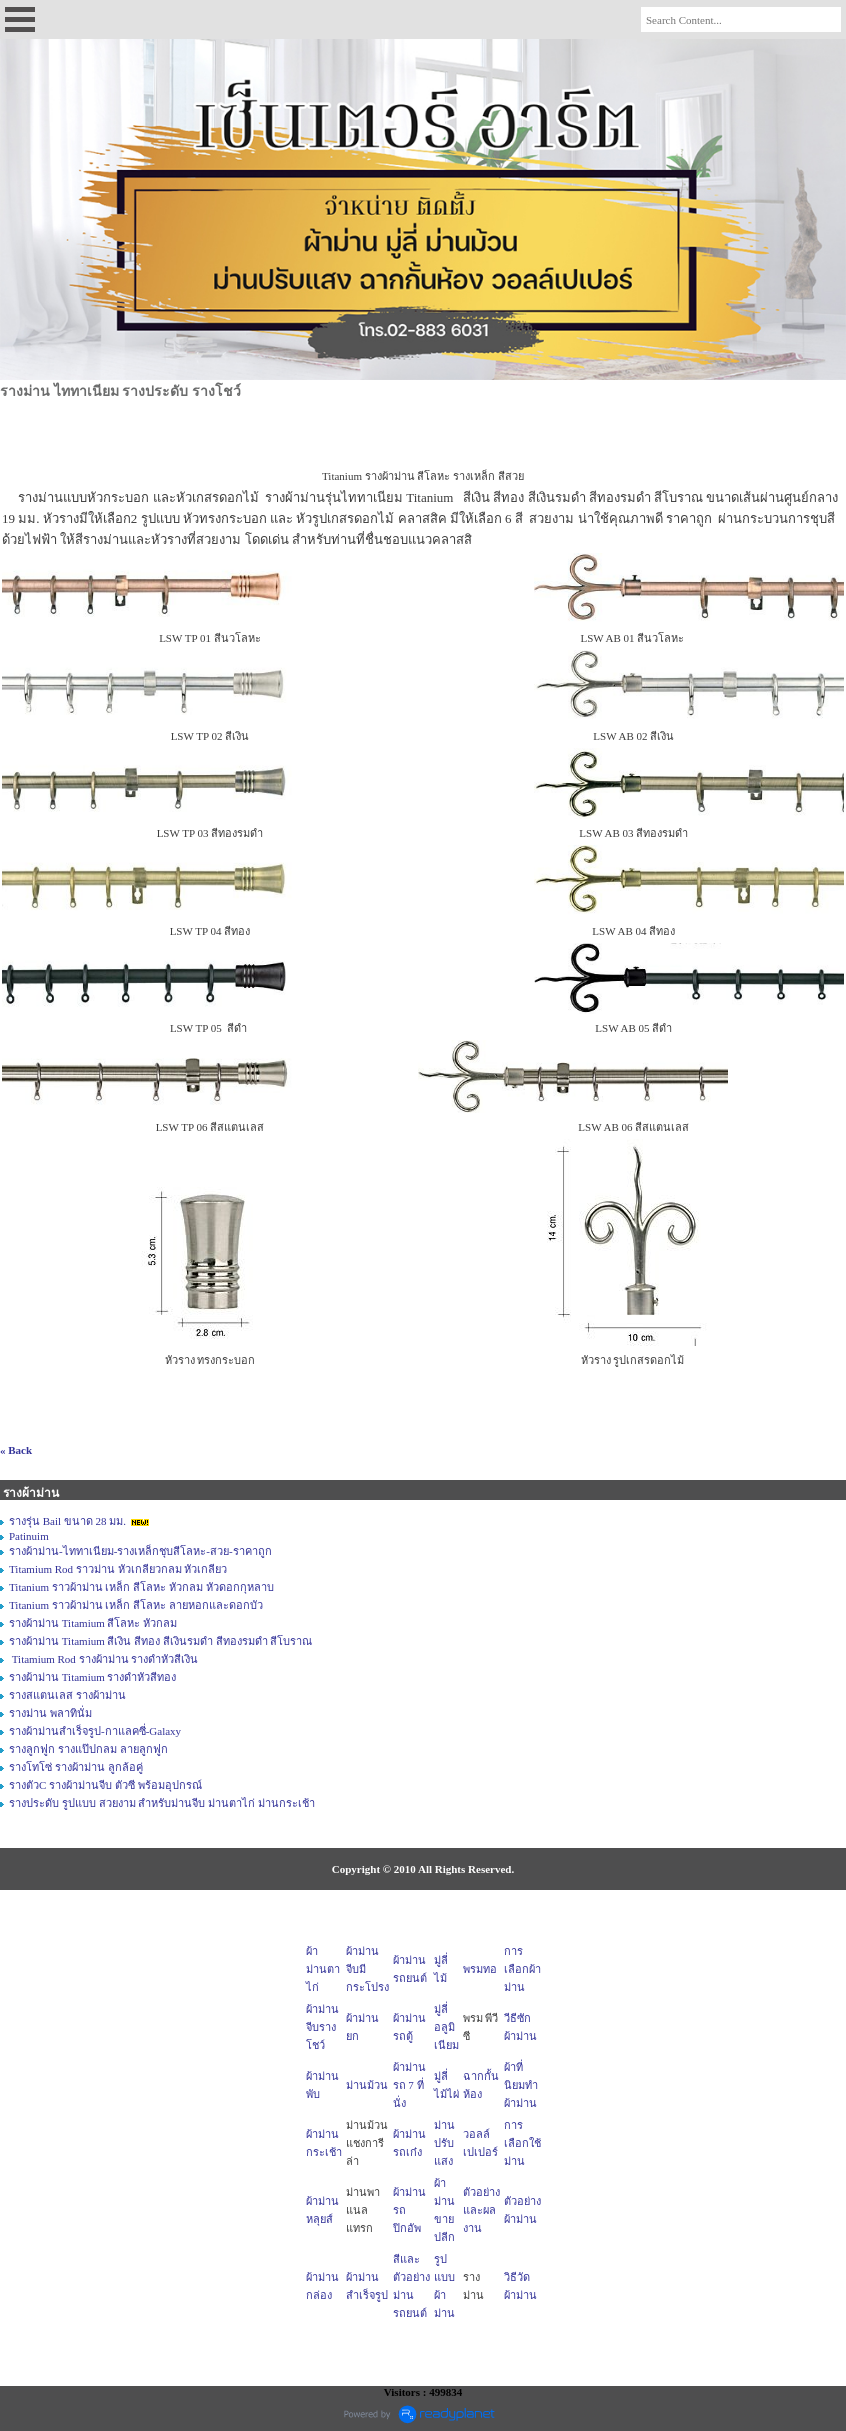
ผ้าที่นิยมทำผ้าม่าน (521, 2085)
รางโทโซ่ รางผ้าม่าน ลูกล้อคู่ (76, 1767)
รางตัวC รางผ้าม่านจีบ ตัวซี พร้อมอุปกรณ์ (105, 1785)
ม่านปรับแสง (444, 2143)
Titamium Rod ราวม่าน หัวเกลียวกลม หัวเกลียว (118, 1569)
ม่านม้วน (367, 2085)
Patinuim (29, 1536)
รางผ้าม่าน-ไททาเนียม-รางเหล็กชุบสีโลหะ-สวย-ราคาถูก (140, 1551)
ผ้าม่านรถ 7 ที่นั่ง (409, 2085)
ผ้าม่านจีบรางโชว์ (322, 2027)
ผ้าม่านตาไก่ (323, 1969)
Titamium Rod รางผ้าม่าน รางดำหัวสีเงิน (103, 1659)
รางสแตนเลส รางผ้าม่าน (67, 1695)
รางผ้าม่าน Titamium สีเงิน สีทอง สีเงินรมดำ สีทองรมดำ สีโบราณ (161, 1641)
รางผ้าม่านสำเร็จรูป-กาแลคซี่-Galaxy (95, 1731)
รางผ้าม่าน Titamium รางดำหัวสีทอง (93, 1677)
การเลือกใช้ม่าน (522, 2143)
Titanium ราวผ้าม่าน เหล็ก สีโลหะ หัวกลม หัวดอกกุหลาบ (141, 1587)
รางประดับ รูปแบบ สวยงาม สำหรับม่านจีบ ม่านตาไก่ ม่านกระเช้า (162, 1803)
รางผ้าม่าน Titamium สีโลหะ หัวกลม (93, 1623)
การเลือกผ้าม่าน (522, 1969)
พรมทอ (480, 1969)
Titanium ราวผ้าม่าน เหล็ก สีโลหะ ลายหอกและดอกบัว (136, 1605)
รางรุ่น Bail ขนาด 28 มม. (67, 1521)
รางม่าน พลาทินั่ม (50, 1713)
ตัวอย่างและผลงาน (481, 2210)
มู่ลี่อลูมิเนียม (446, 2027)
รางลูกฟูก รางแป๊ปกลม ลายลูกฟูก (88, 1749)
